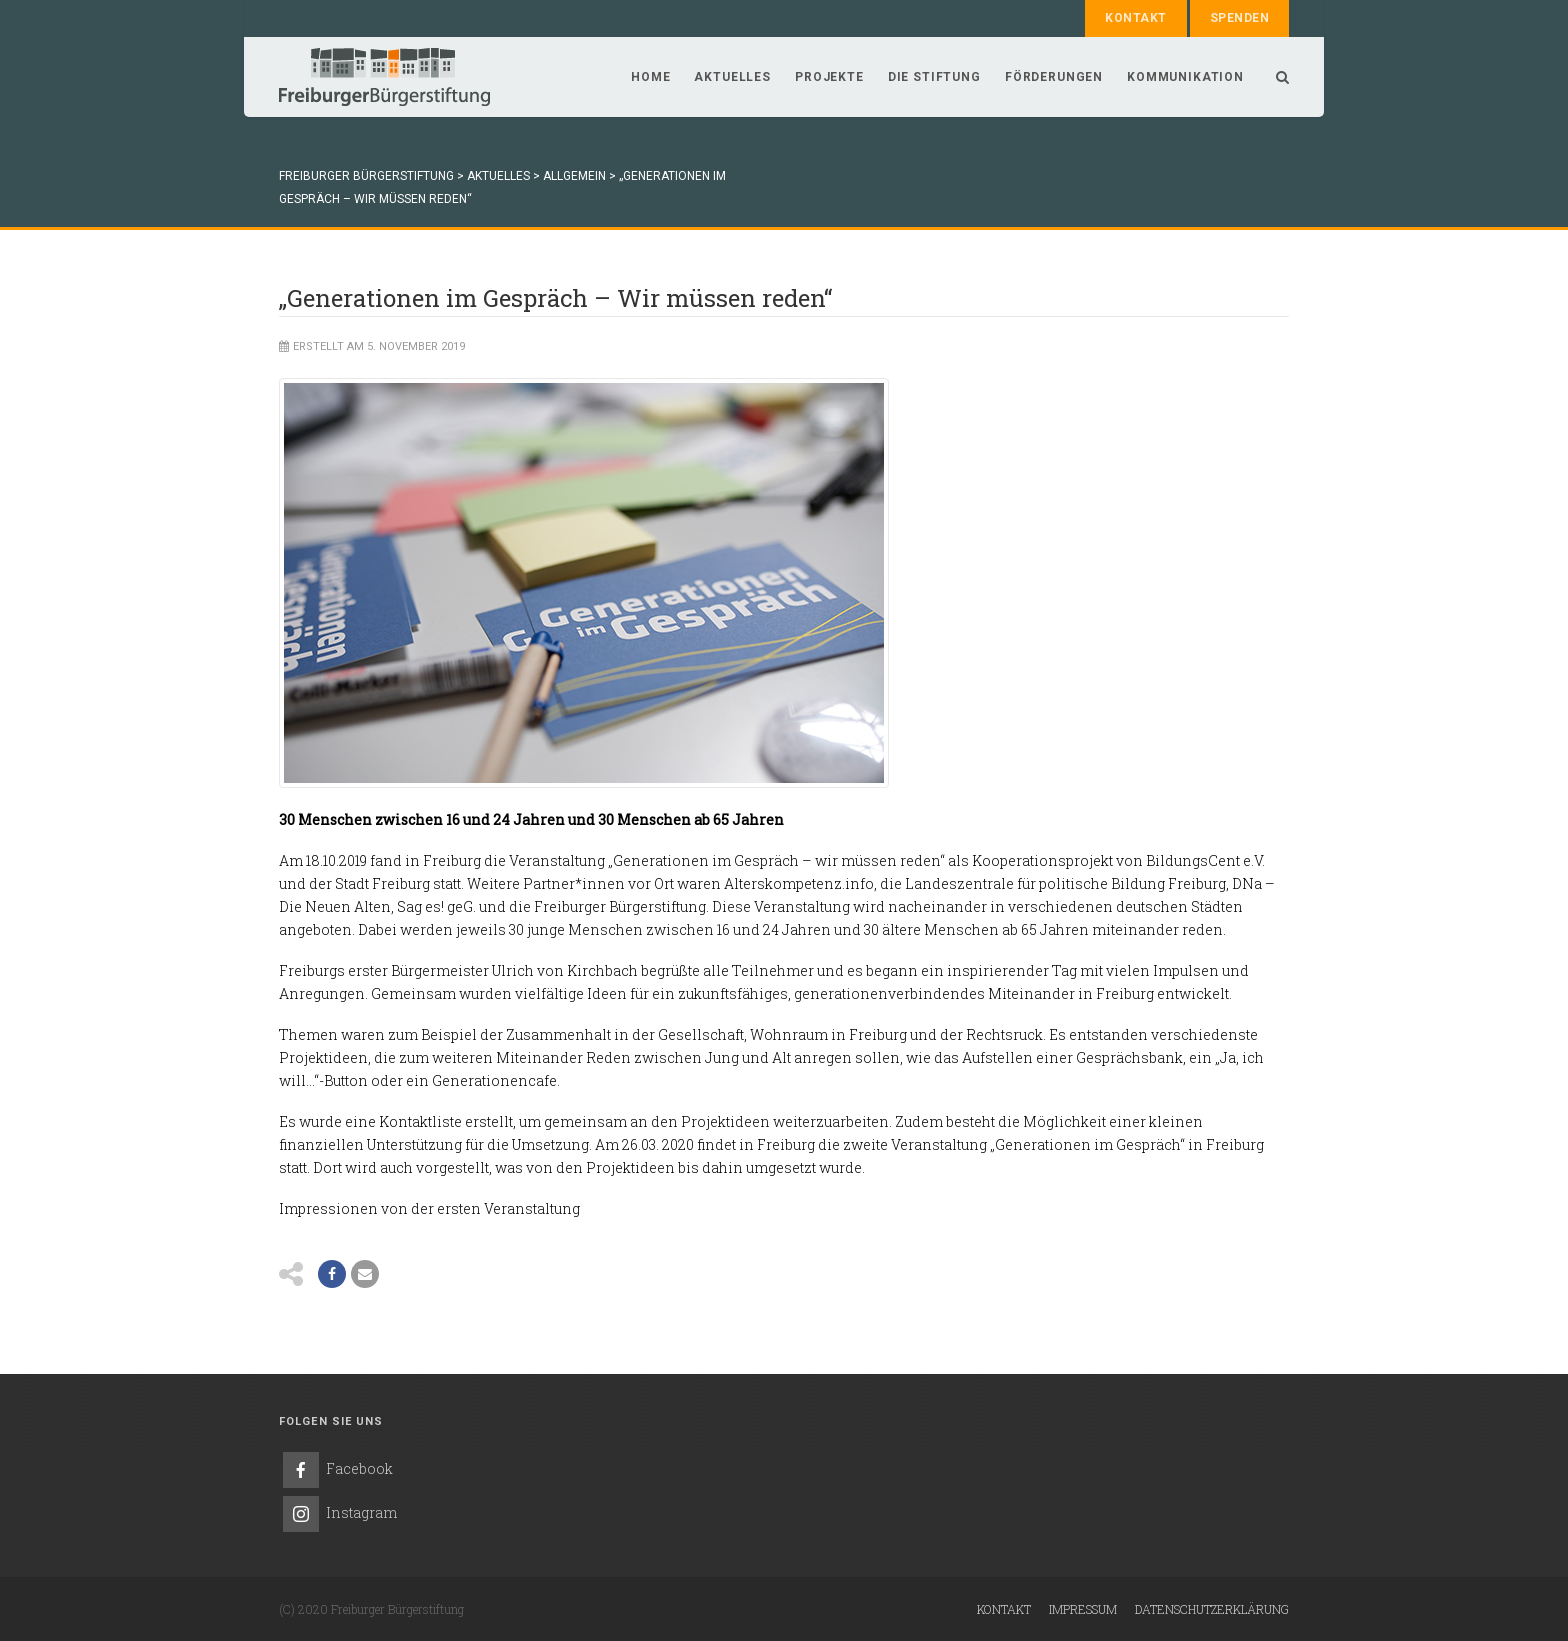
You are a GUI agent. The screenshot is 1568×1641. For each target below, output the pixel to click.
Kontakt (1135, 18)
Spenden (1239, 18)
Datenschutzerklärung (1212, 1609)
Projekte (829, 77)
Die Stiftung (934, 77)
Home (650, 77)
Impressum (1083, 1609)
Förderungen (1054, 77)
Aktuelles (732, 77)
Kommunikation (1185, 77)
